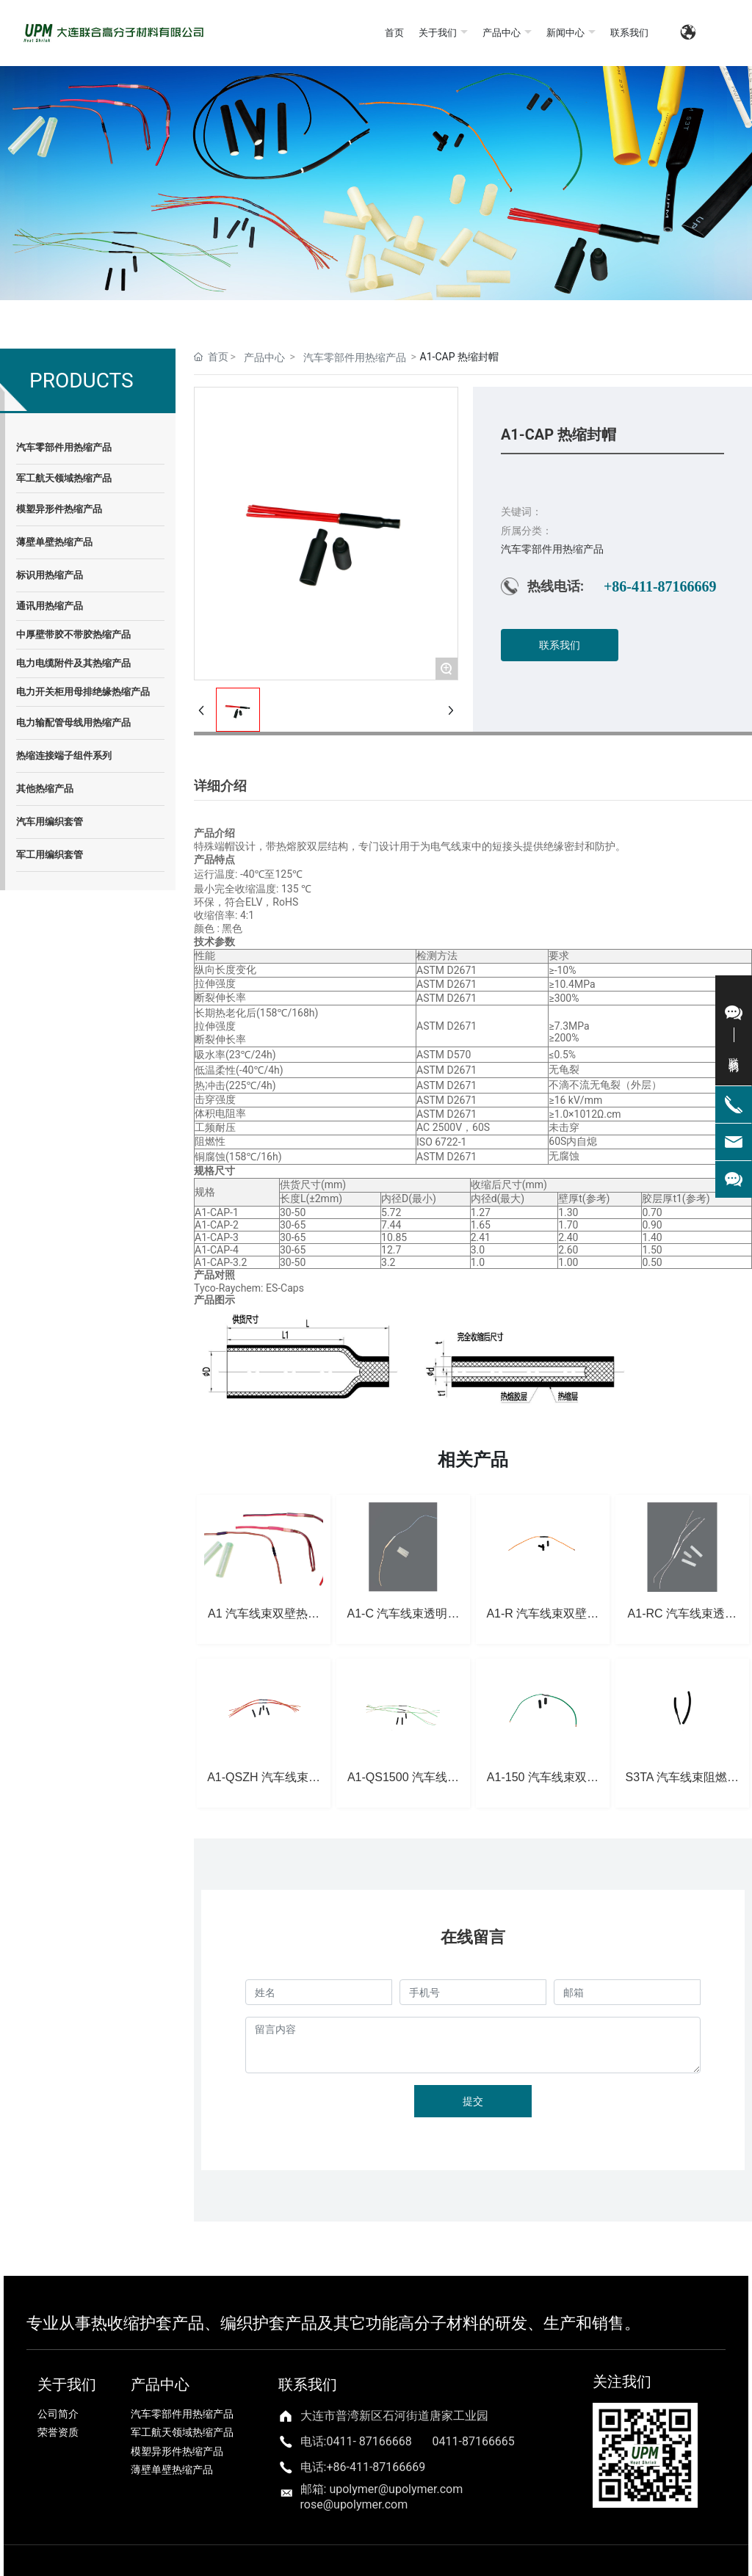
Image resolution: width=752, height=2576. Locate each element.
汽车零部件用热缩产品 (354, 357)
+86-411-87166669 (660, 586)
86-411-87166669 (379, 2467)
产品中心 (264, 357)
